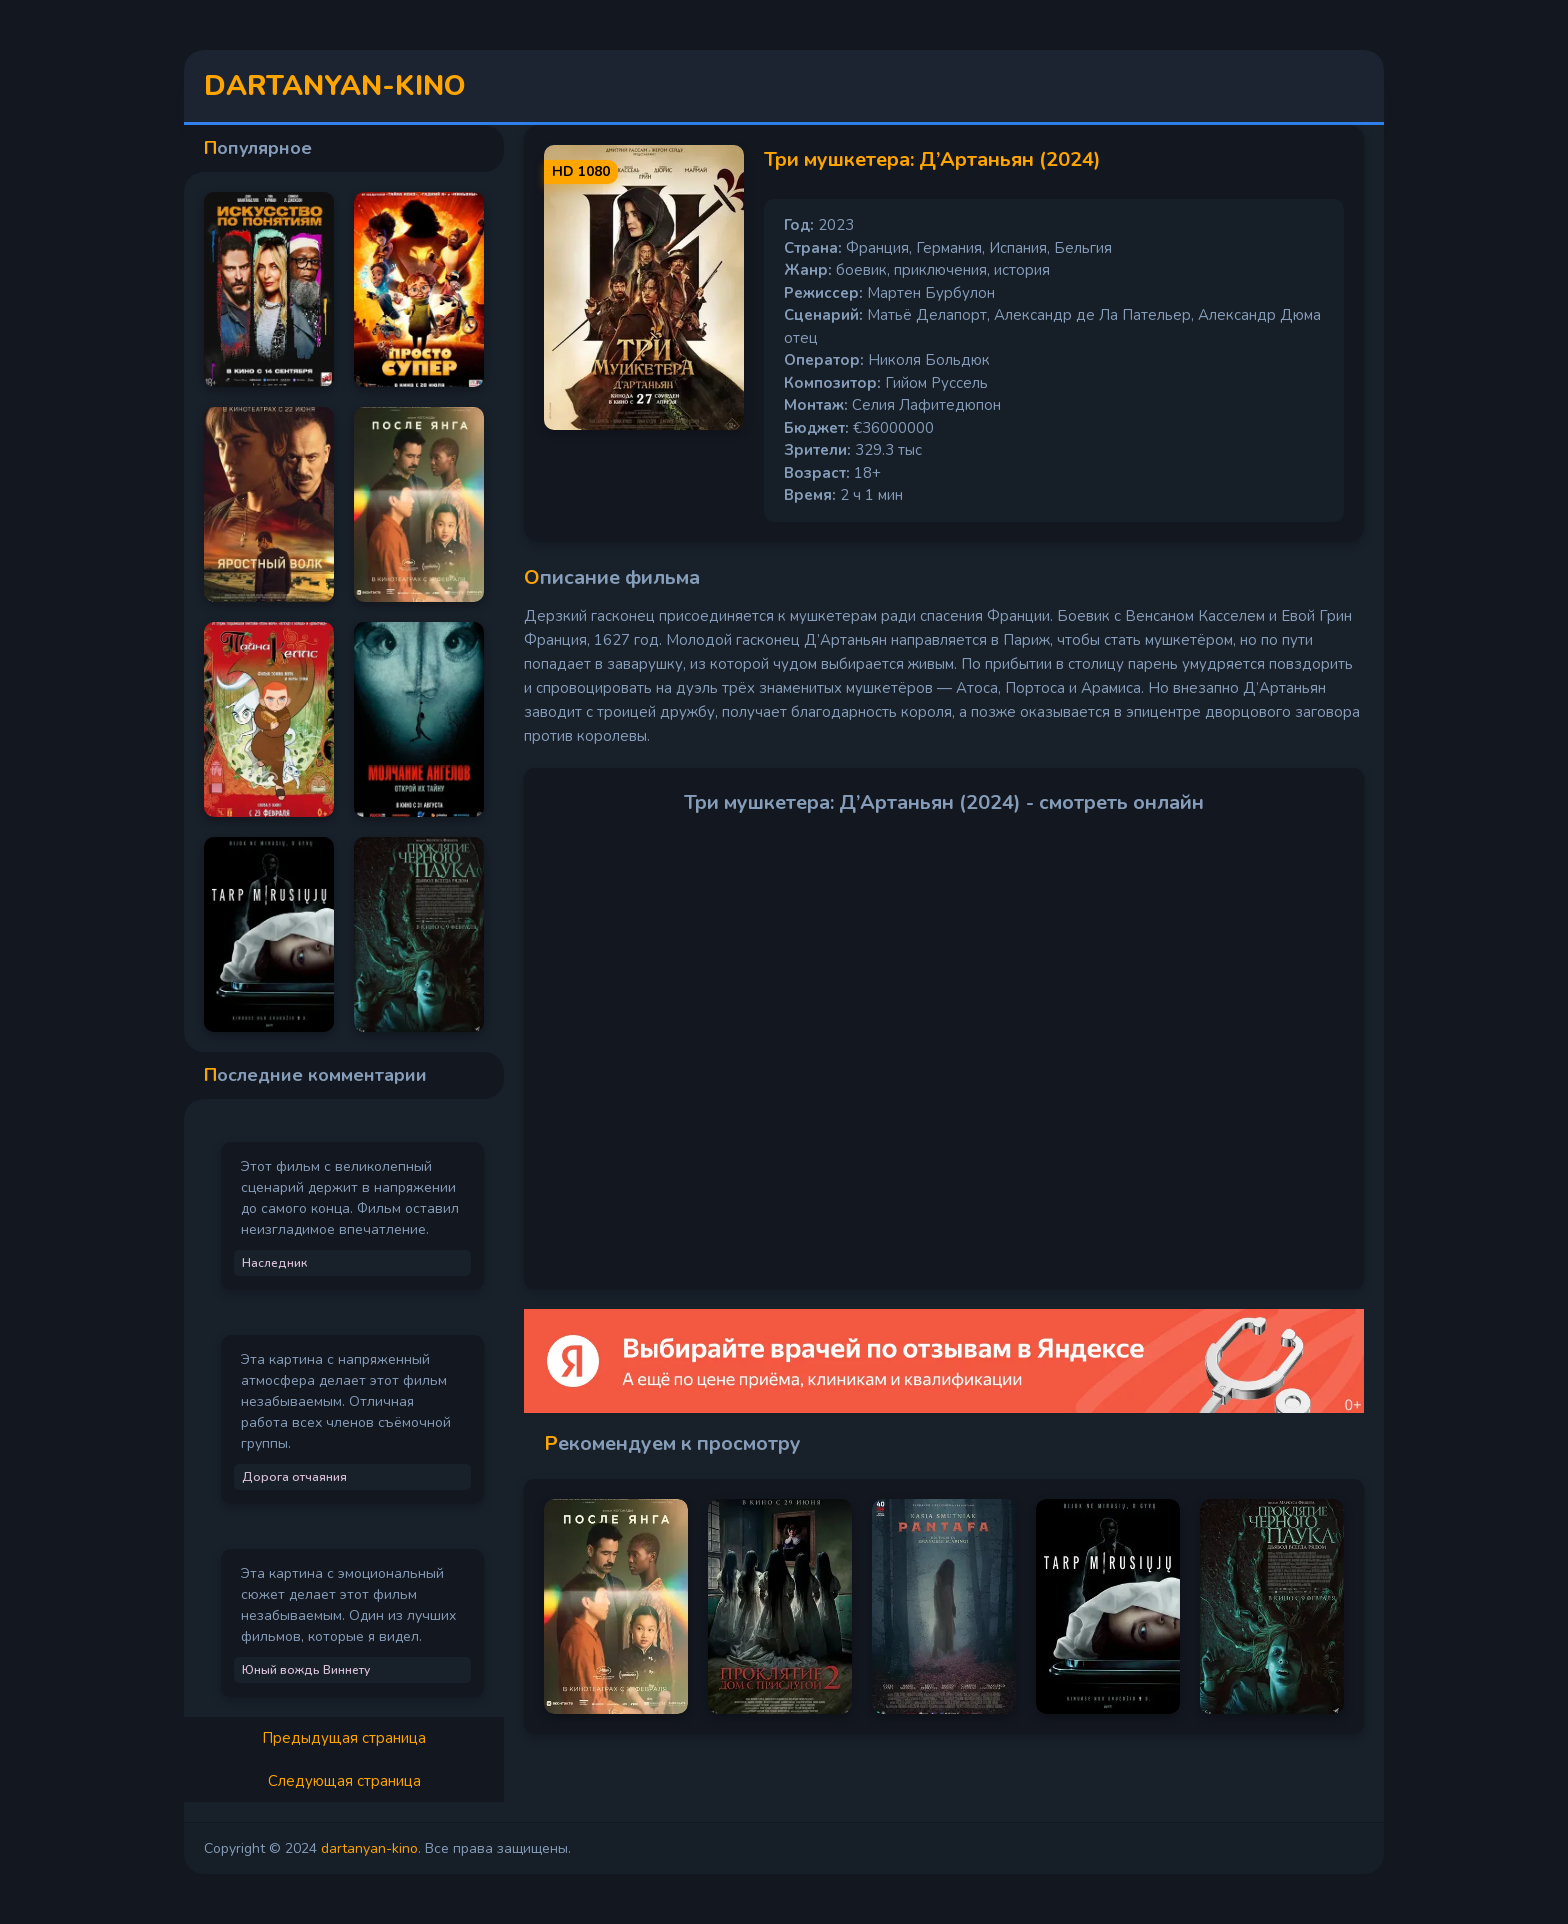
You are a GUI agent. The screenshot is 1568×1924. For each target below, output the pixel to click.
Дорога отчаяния (294, 1477)
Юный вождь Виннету (306, 1670)
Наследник (274, 1263)
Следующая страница (344, 1781)
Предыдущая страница (344, 1738)
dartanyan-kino (369, 1848)
